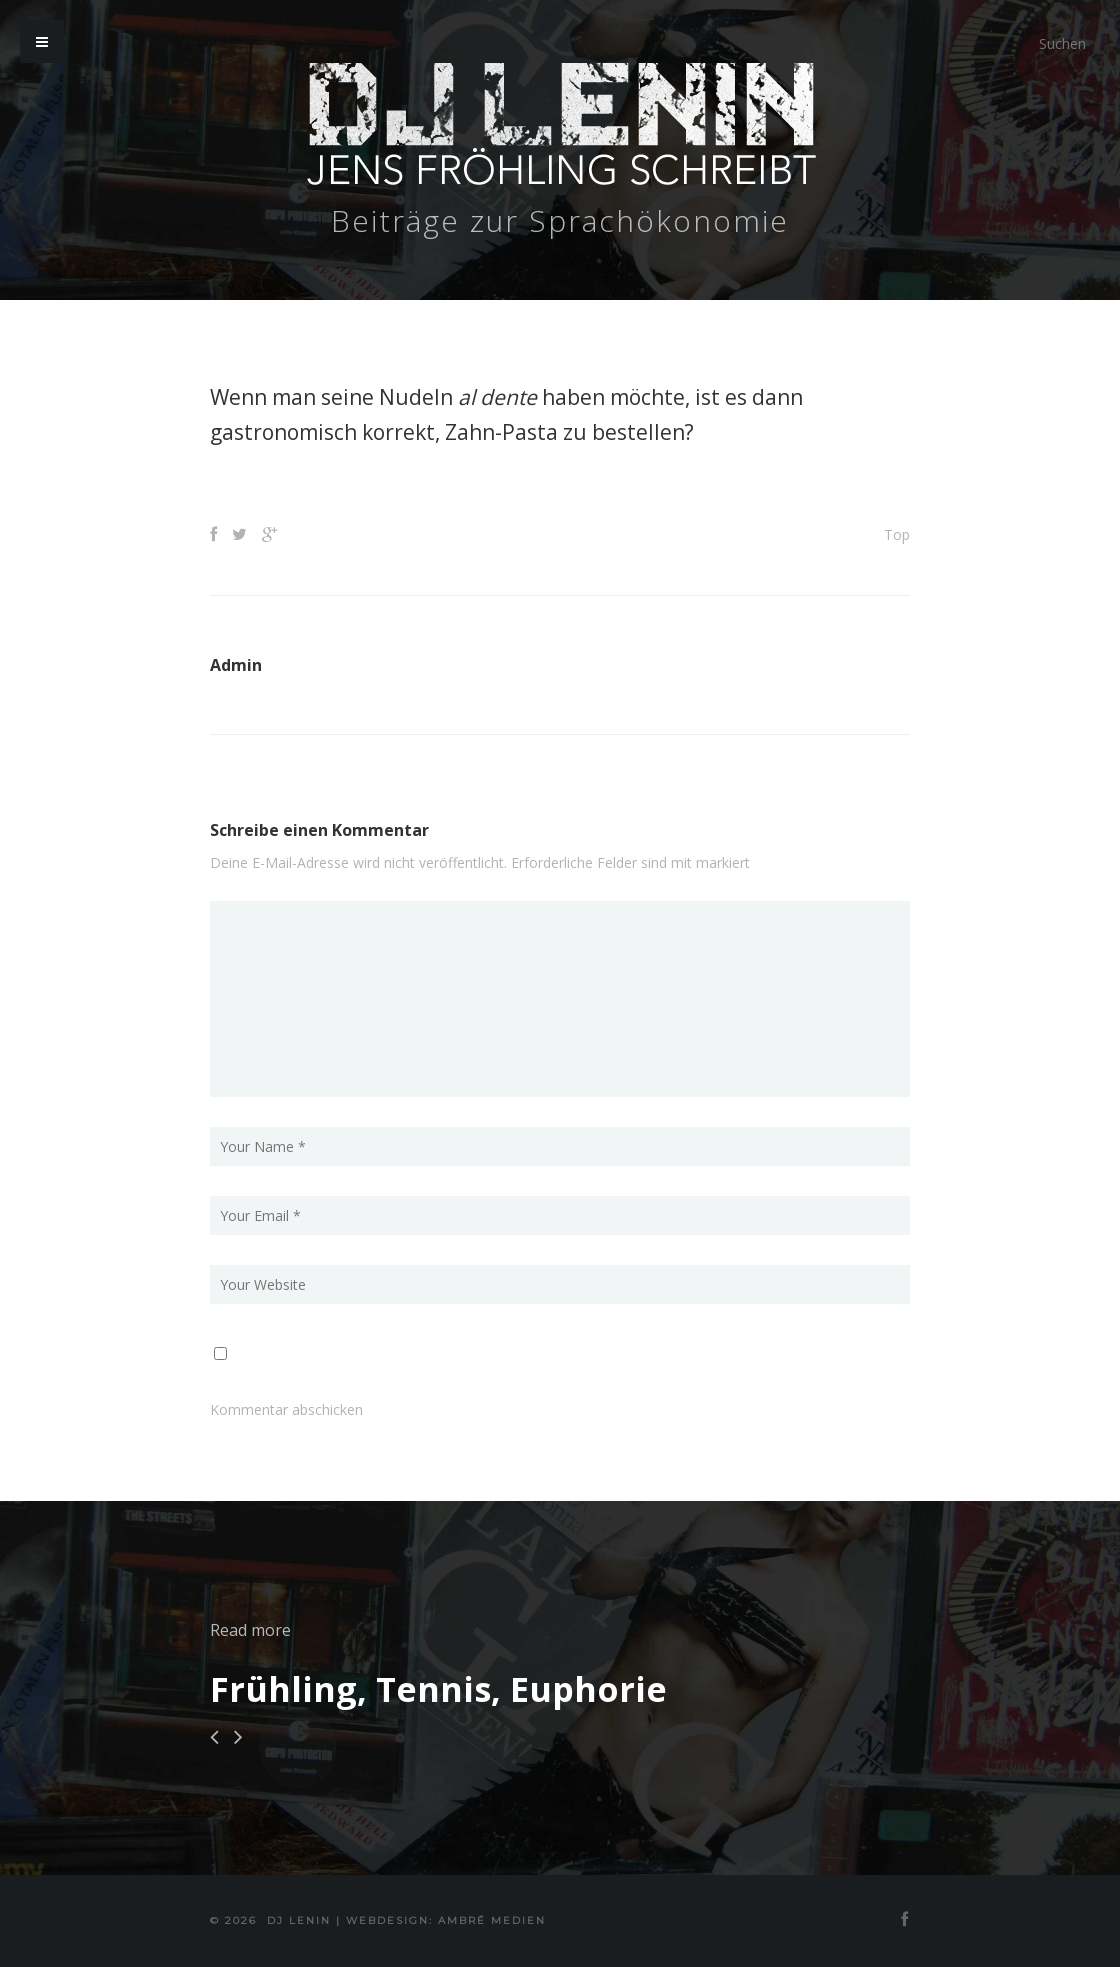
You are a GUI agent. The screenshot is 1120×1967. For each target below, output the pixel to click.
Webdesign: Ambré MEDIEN (446, 1920)
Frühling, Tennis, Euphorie (438, 1689)
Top (897, 534)
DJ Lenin (299, 1920)
